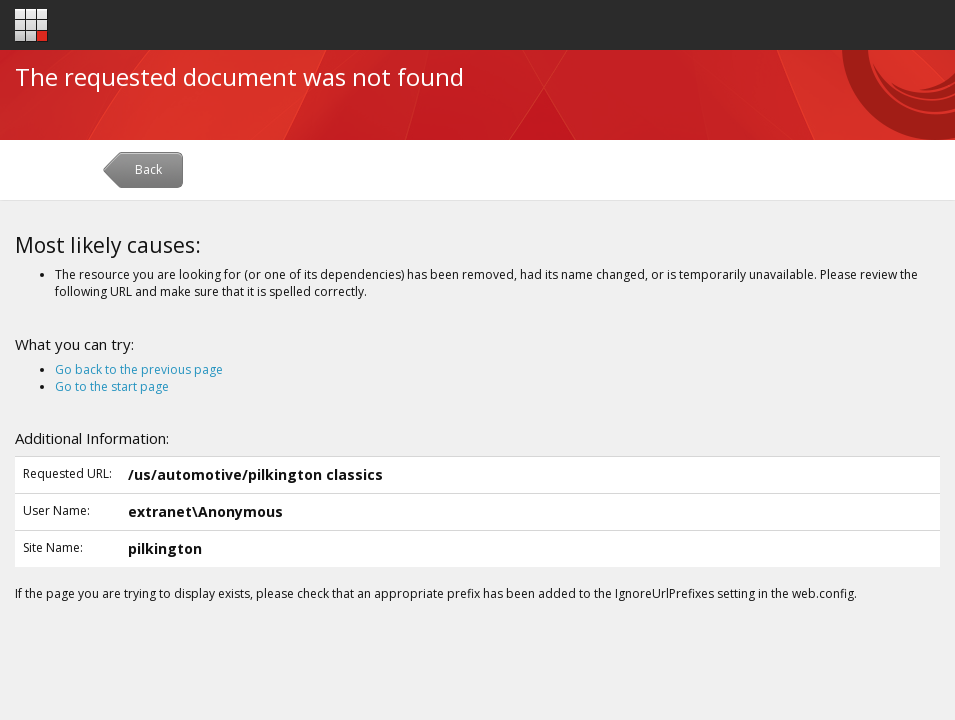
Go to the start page (112, 386)
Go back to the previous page (139, 369)
